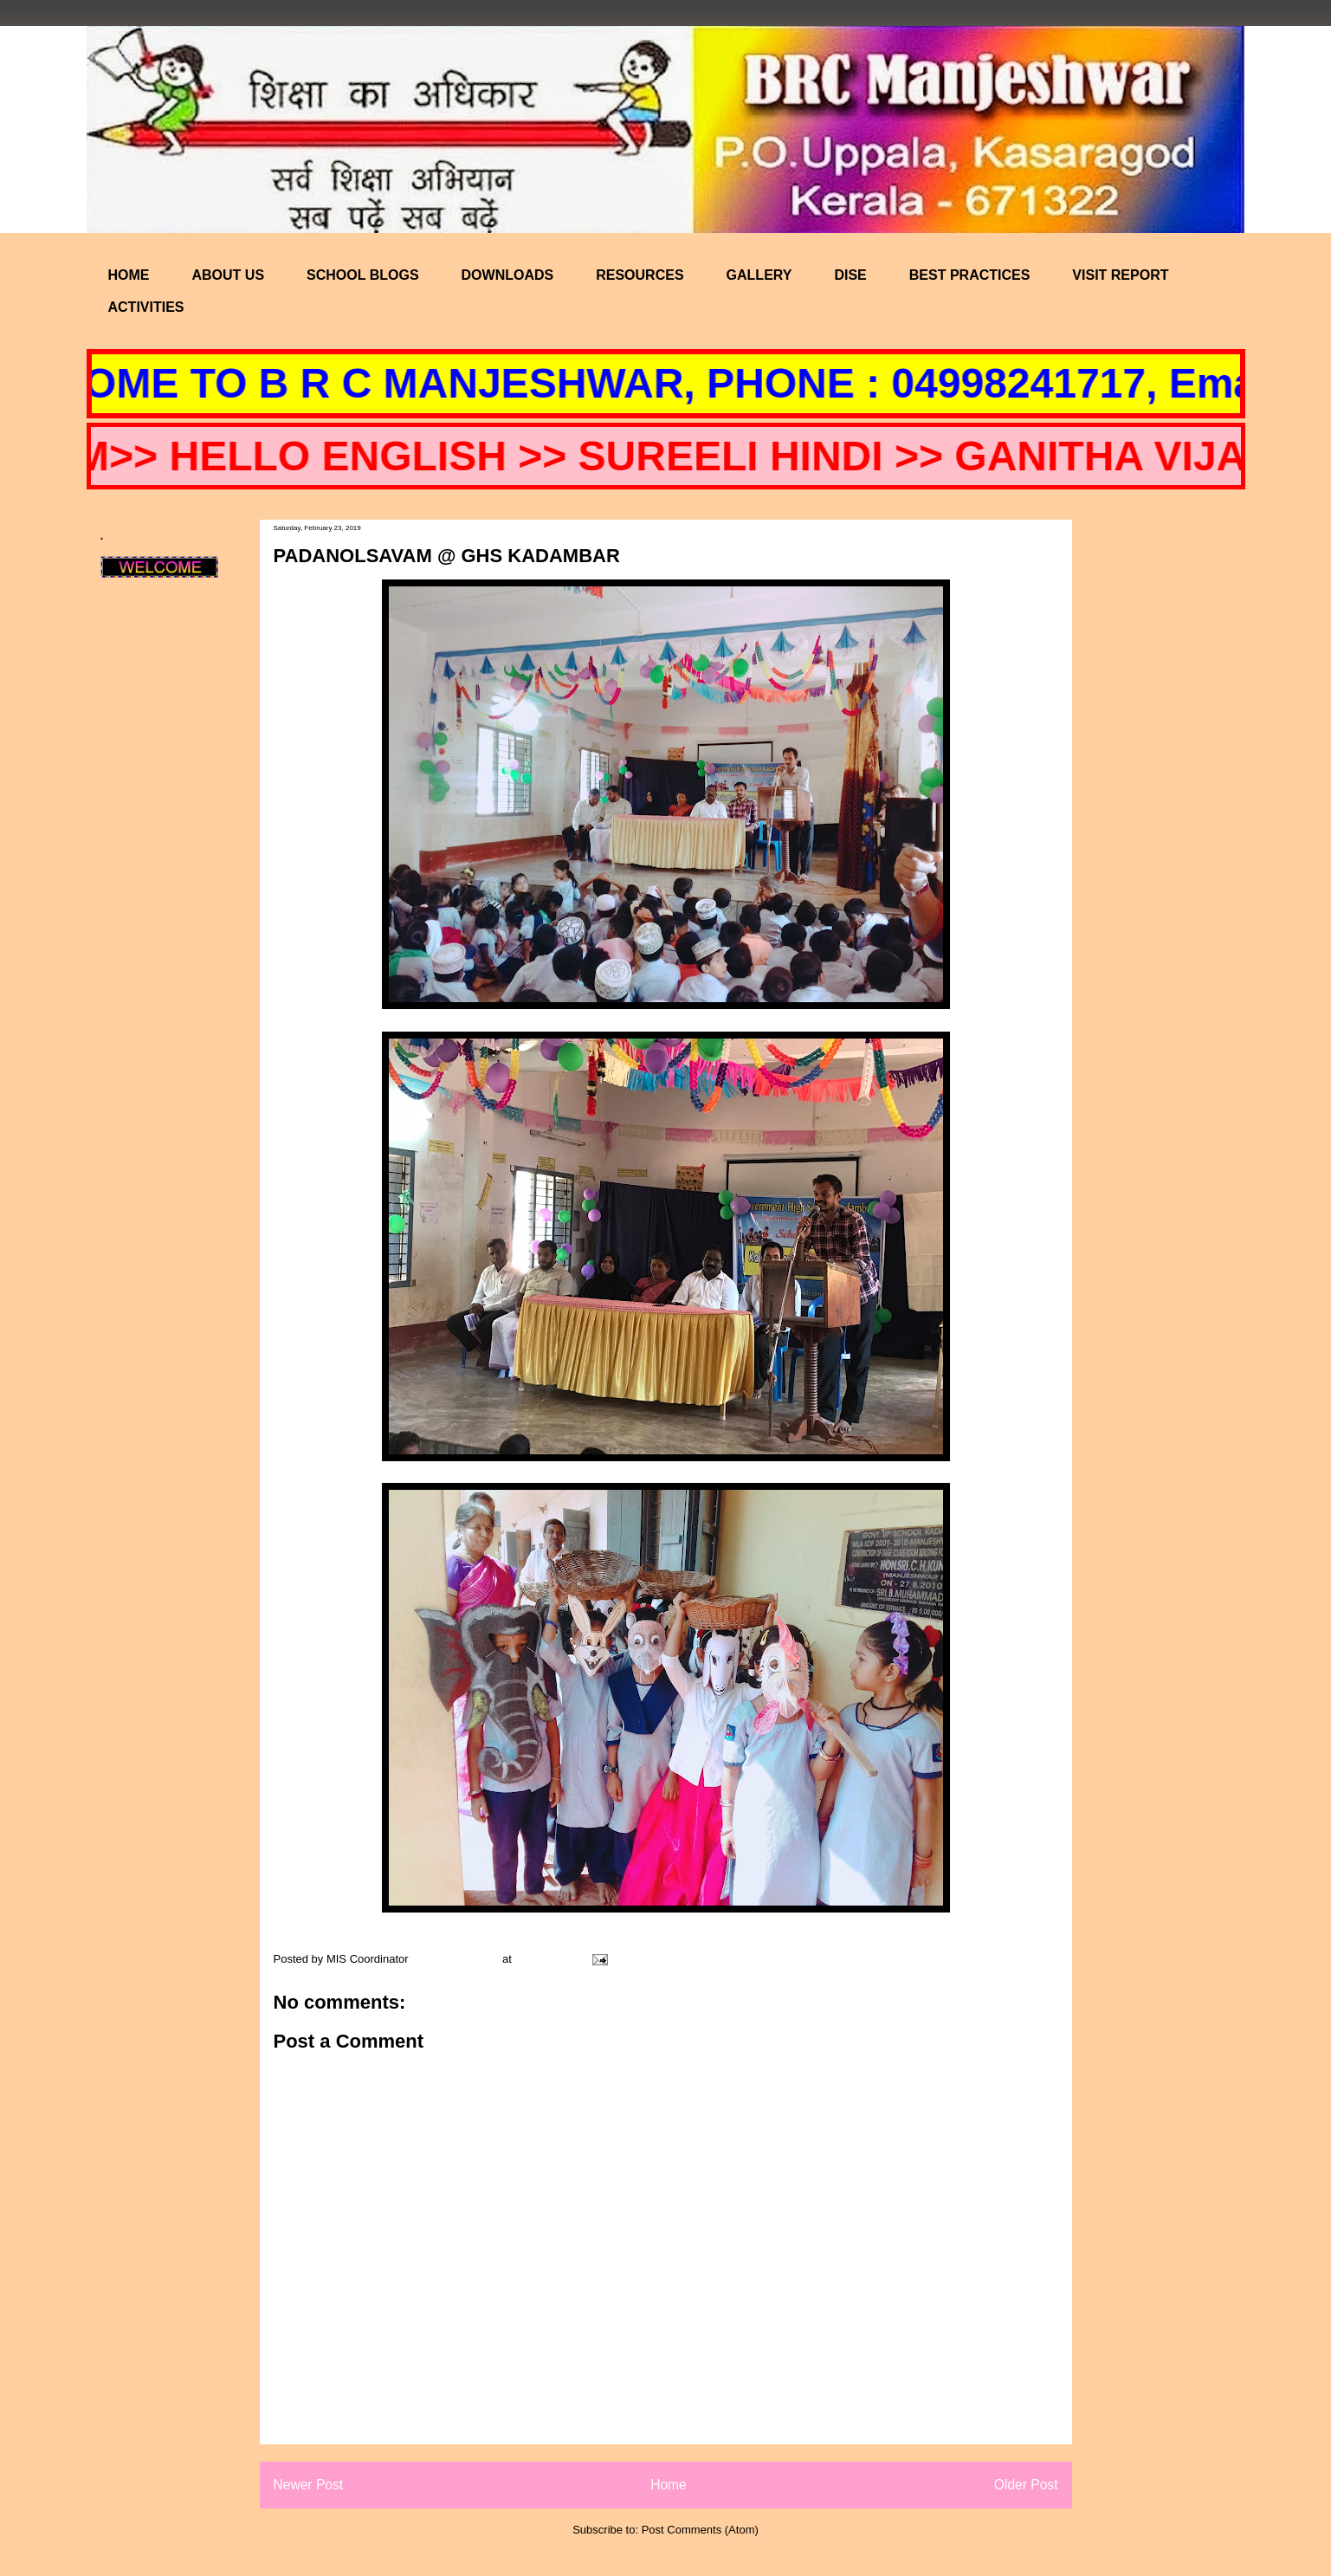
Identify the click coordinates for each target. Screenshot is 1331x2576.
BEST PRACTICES (970, 275)
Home (668, 2484)
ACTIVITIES (146, 307)
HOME (129, 275)
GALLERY (759, 275)
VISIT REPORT (1120, 275)
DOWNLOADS (508, 275)
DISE (850, 275)
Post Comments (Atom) (700, 2529)
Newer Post (309, 2484)
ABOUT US (228, 275)
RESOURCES (639, 275)
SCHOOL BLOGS (363, 275)
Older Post (1026, 2484)
